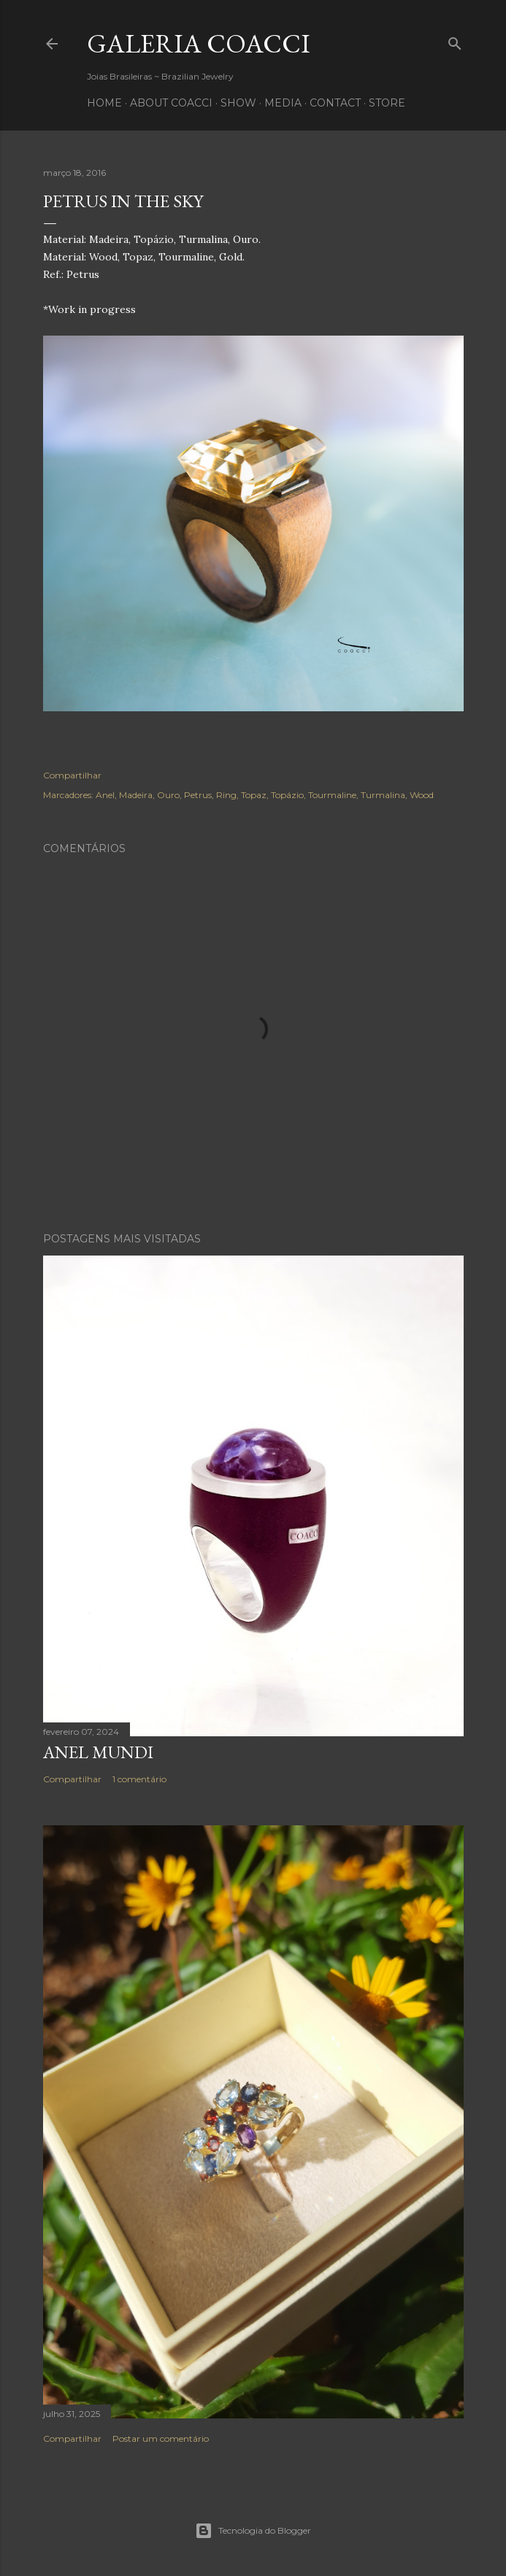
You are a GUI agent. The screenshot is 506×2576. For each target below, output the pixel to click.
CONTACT (335, 102)
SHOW (238, 102)
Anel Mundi (98, 1752)
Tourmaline (332, 794)
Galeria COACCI (198, 43)
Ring (226, 794)
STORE (387, 102)
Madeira (136, 794)
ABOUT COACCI (171, 102)
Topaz (254, 794)
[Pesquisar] (455, 40)
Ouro (168, 794)
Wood (422, 794)
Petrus (198, 794)
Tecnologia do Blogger (253, 2531)
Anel (105, 794)
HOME (104, 102)
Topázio (287, 794)
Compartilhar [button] (72, 775)
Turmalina (383, 794)
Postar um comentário (160, 2438)
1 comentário (139, 1779)
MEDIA (283, 102)
